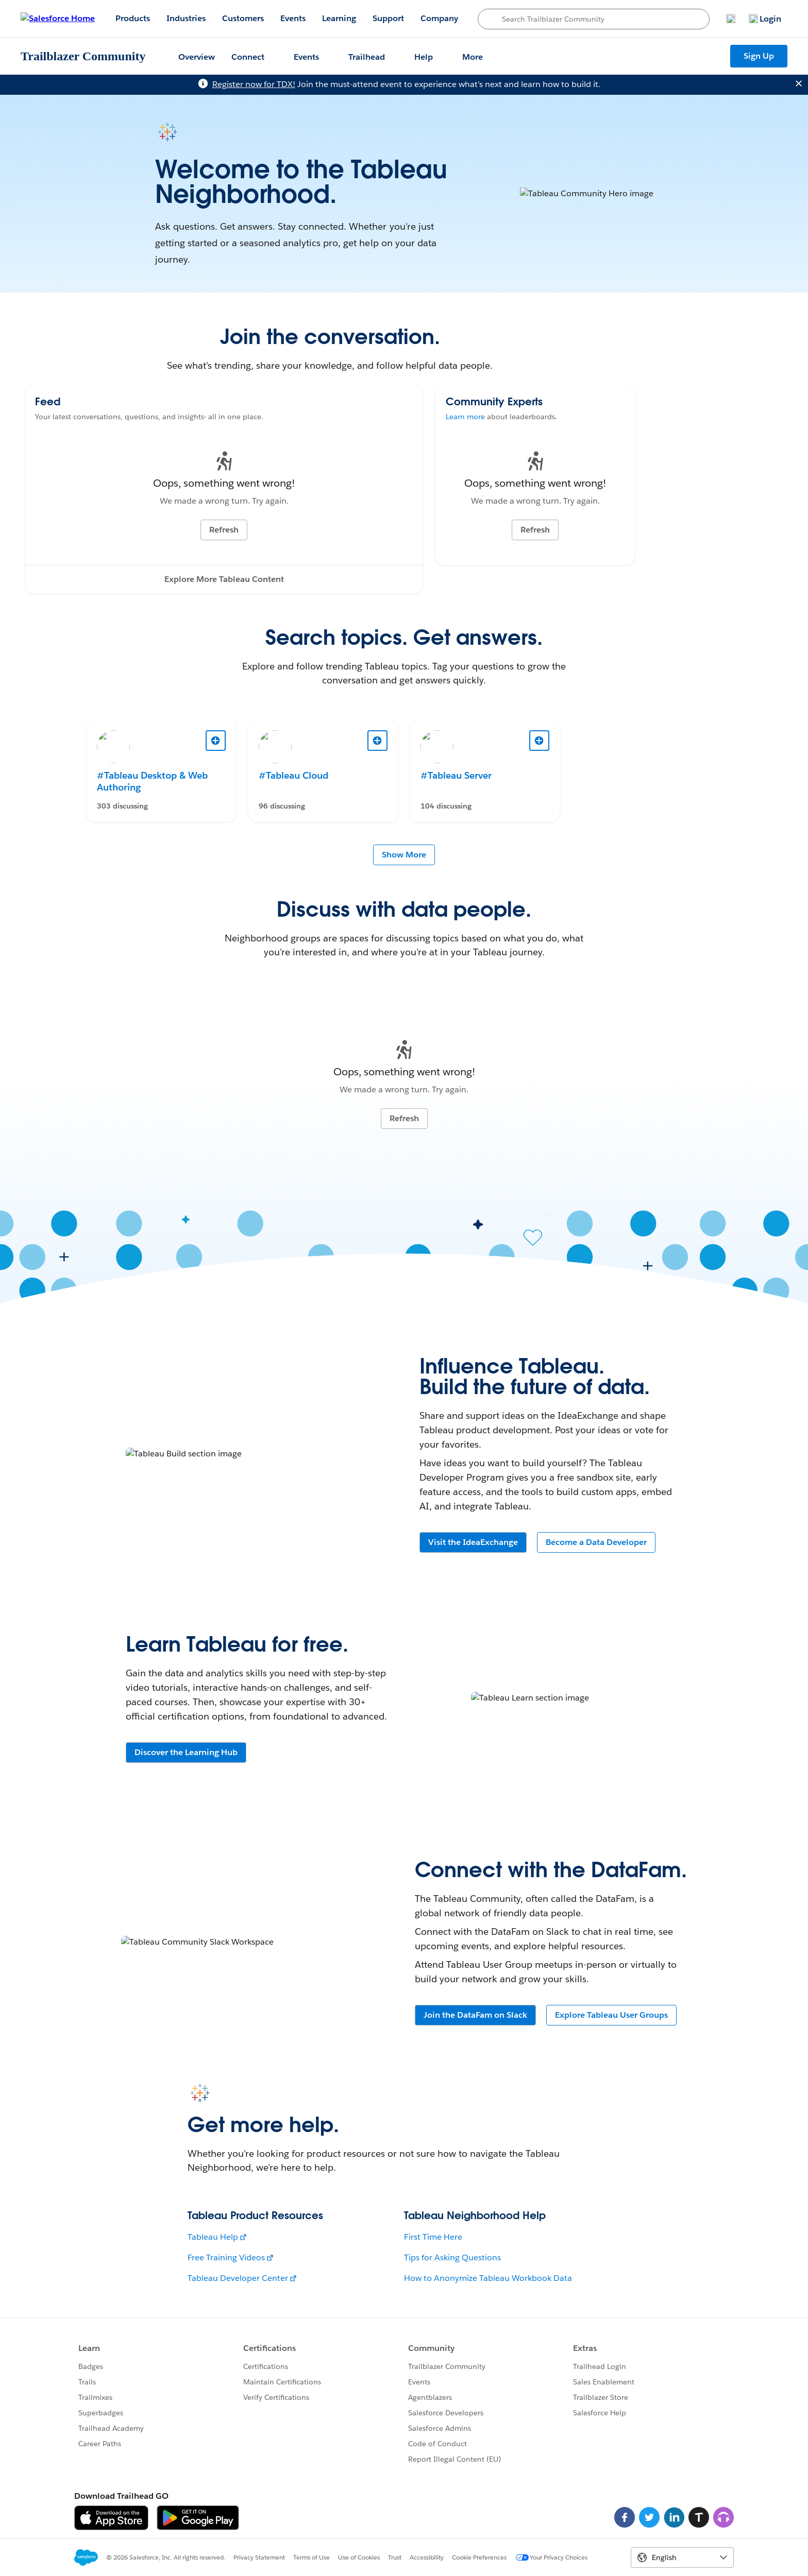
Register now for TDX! (253, 84)
